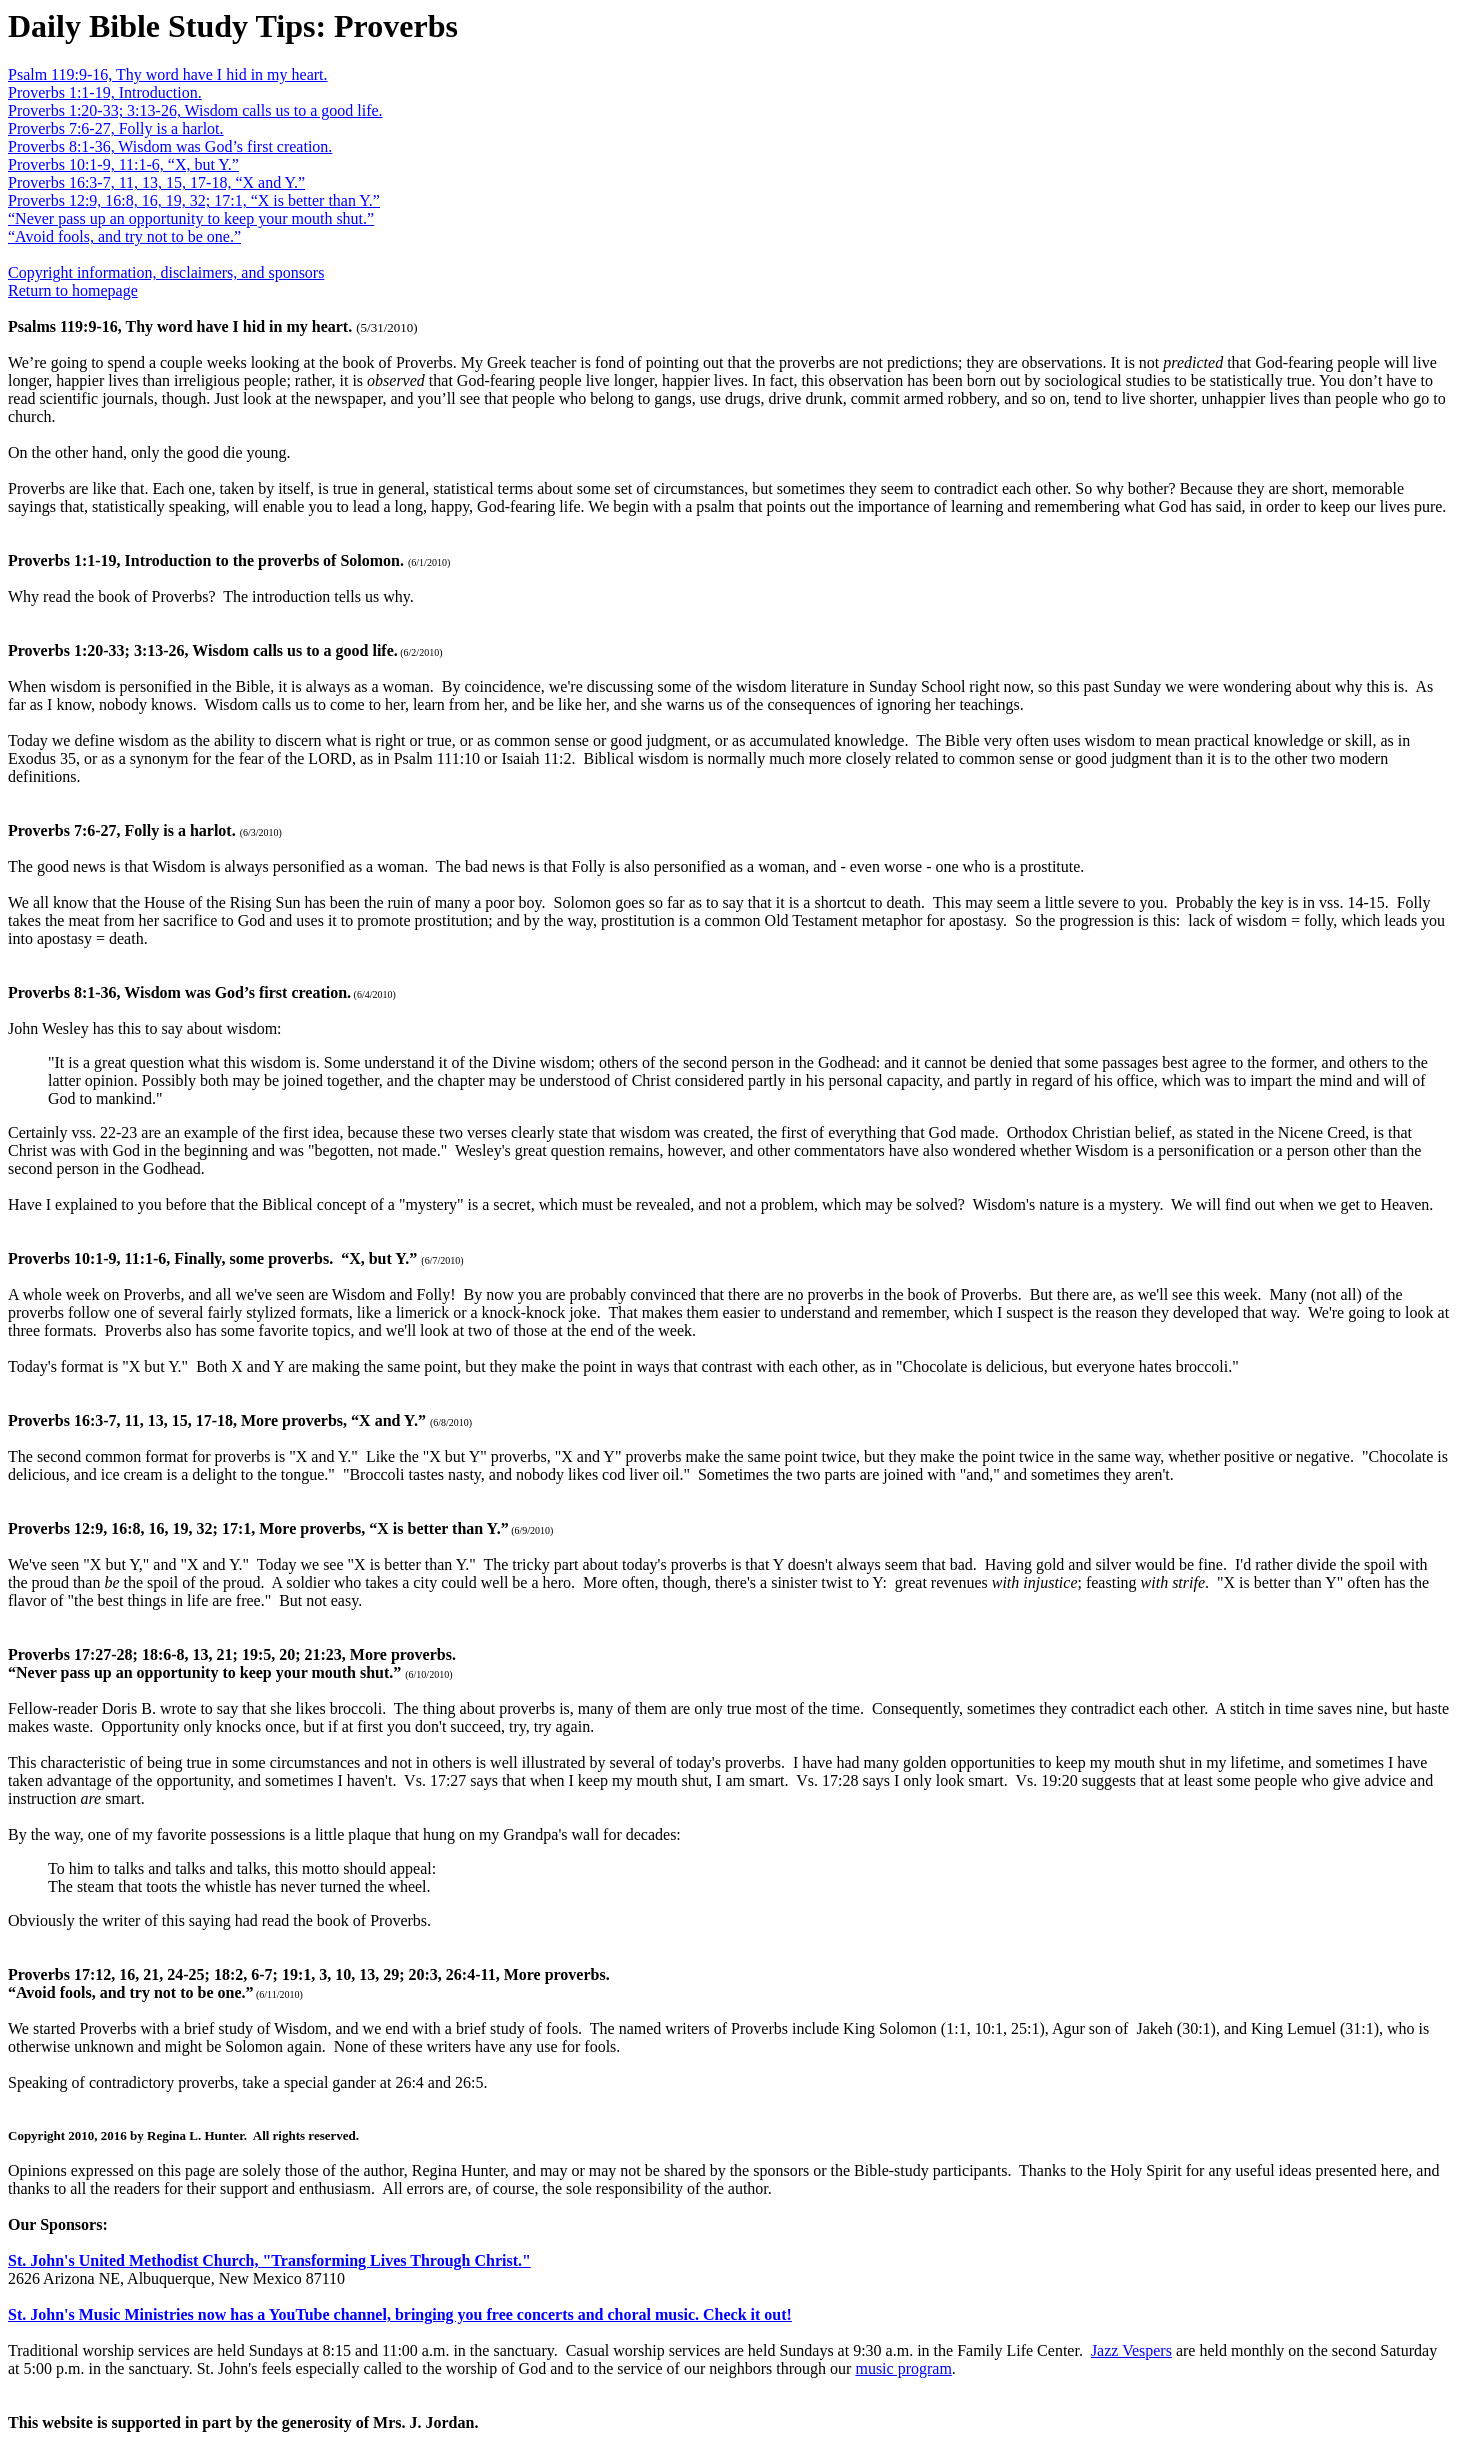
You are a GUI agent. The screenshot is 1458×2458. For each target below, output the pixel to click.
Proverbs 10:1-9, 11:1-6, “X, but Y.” (123, 164)
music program (903, 2368)
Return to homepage (73, 290)
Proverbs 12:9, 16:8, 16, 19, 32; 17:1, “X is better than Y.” (194, 200)
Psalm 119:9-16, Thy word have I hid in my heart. (168, 74)
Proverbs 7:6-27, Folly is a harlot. (116, 128)
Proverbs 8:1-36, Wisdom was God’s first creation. (170, 146)
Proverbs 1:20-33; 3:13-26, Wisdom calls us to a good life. (195, 110)
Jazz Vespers (1131, 2350)
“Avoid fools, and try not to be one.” (124, 236)
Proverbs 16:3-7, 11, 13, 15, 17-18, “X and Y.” (156, 182)
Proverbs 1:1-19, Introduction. (105, 92)
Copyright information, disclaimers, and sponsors (166, 272)
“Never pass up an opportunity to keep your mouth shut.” (191, 218)
